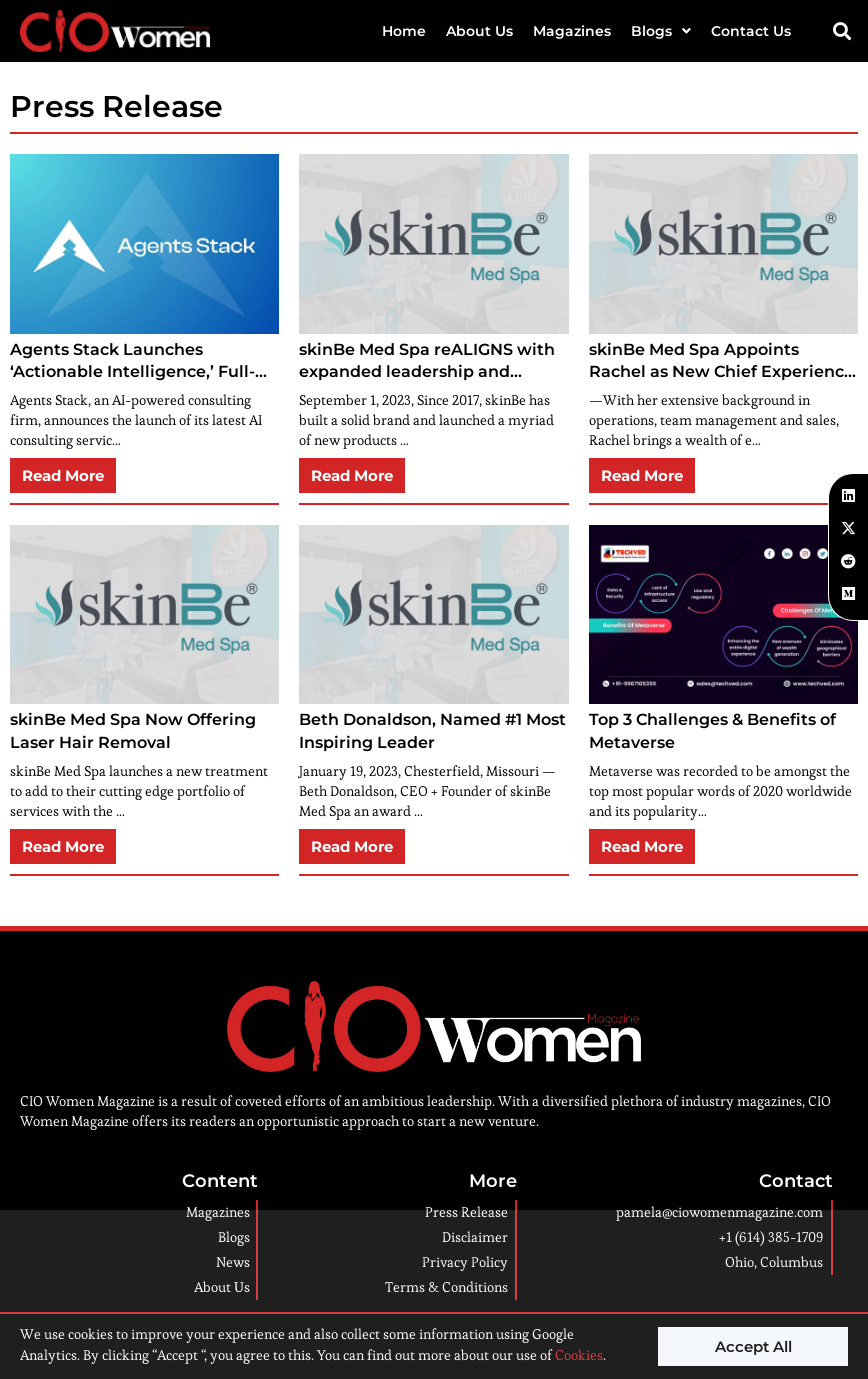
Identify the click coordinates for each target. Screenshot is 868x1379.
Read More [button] (63, 475)
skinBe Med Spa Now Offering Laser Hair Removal (133, 730)
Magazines (572, 31)
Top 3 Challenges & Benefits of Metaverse (712, 730)
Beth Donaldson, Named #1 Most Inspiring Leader (432, 730)
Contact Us (751, 31)
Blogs (661, 31)
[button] (842, 30)
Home (404, 31)
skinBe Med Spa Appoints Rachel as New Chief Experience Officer (721, 362)
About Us (479, 31)
